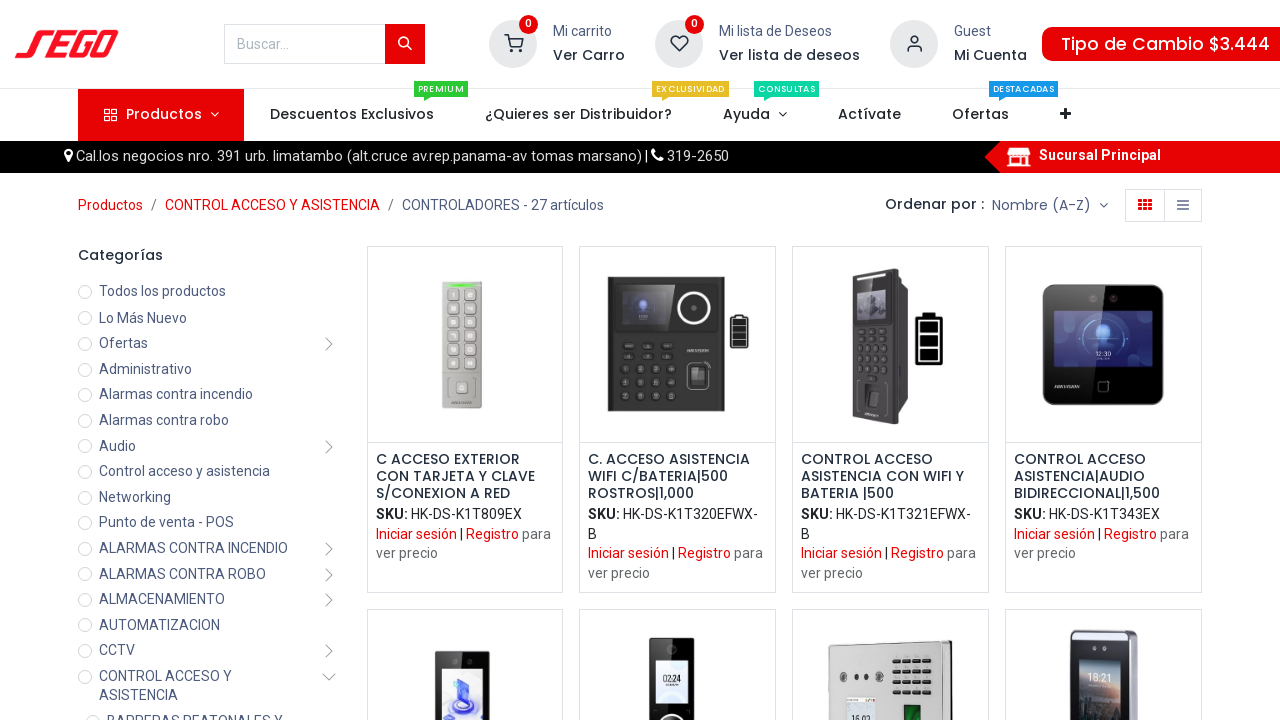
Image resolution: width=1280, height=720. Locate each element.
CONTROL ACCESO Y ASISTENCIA (272, 205)
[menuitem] (351, 115)
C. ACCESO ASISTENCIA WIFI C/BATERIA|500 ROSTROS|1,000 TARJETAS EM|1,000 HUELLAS (669, 476)
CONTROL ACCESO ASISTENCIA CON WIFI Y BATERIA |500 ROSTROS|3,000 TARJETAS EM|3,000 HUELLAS (882, 476)
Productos (110, 205)
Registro (492, 534)
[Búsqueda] (405, 44)
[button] (1066, 115)
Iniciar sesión (416, 534)
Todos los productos (162, 291)
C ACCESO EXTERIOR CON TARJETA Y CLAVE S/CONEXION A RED (455, 476)
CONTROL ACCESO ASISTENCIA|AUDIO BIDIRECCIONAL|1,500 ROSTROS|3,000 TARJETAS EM (1087, 476)
